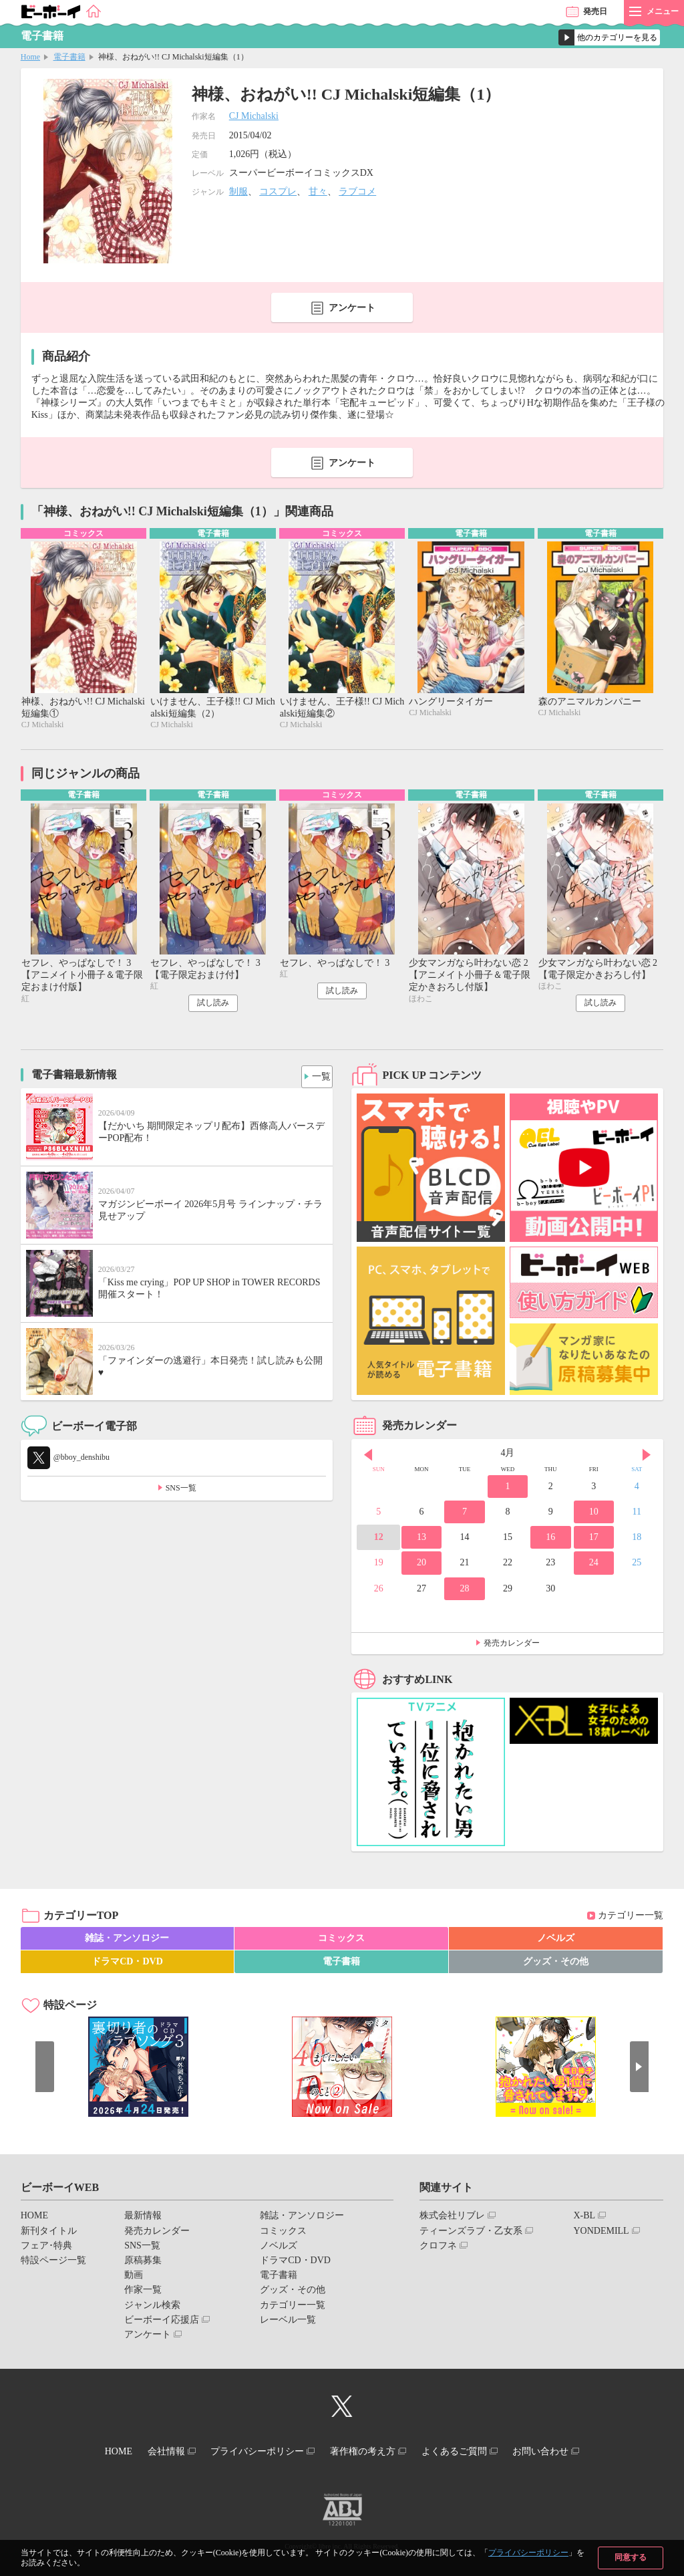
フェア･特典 (46, 2249)
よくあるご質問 (467, 2453)
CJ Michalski (254, 116)
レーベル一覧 (288, 2323)
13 (421, 1540)
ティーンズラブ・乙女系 (470, 2234)
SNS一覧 (181, 1491)
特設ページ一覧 (53, 2264)
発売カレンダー (512, 1646)
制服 (238, 191)
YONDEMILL (601, 2234)
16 (550, 1540)
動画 (133, 2278)
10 (593, 1515)
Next (646, 1457)
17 (593, 1540)
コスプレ (278, 191)
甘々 (318, 191)
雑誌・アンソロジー (127, 1941)
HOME (34, 2219)
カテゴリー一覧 (630, 1919)
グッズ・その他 (555, 1965)
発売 (595, 11)
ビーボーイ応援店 (161, 2323)
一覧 (317, 1076)
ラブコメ (357, 191)
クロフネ (438, 2249)
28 (464, 1591)
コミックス (341, 1941)
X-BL (584, 2219)
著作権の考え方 (366, 2453)
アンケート (352, 308)
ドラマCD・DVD (127, 1965)
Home (30, 56)
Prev (368, 1457)
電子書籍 (69, 56)
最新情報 (143, 2219)
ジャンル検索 (152, 2308)
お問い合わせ (562, 2453)
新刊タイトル (49, 2234)
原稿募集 (143, 2264)
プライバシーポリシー (528, 2552)
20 (421, 1566)
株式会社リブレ (452, 2219)
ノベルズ (555, 1941)
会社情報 (153, 2453)
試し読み (213, 1006)
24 (593, 1566)
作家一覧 (143, 2293)
